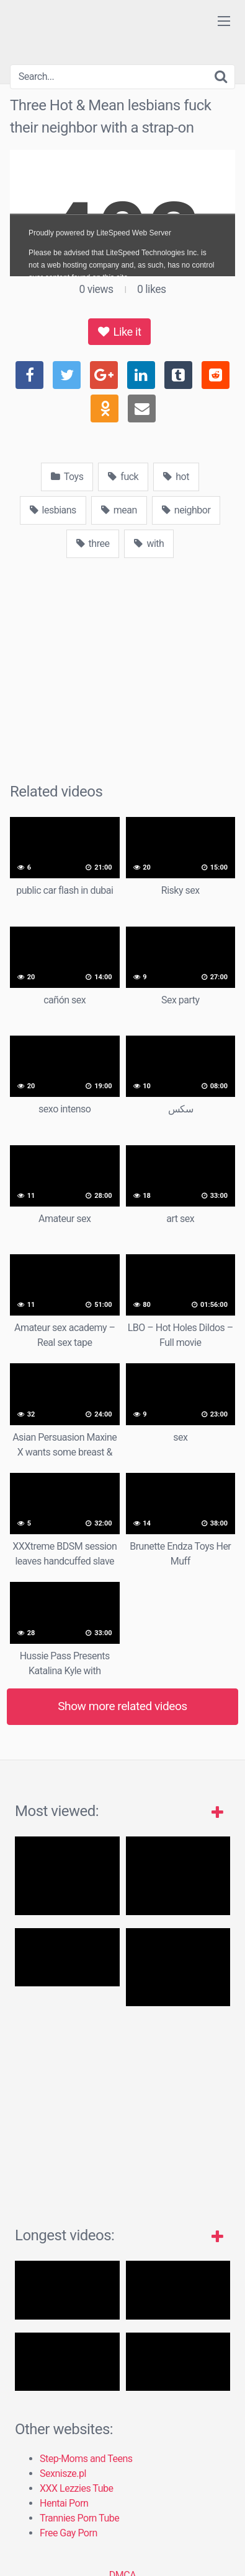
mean (119, 510)
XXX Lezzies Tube (76, 2488)
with (149, 543)
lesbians (53, 510)
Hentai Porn (64, 2503)
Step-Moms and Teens (86, 2459)
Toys (67, 476)
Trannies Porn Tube (79, 2518)
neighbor (186, 510)
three (93, 543)
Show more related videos (122, 1706)
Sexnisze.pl (63, 2473)
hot (176, 476)
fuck (123, 476)
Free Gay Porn (68, 2533)
